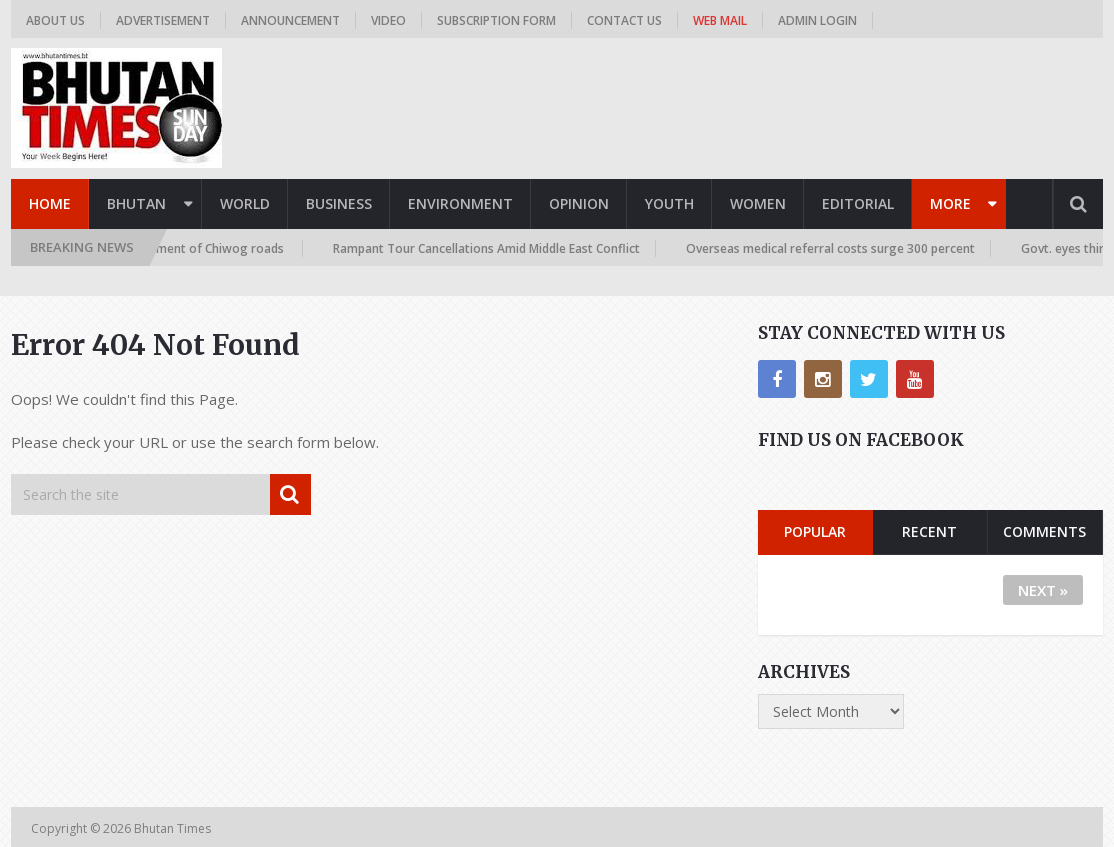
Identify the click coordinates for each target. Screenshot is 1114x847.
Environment (460, 203)
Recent (929, 531)
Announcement (290, 20)
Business (339, 203)
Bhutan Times (174, 828)
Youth (669, 203)
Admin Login (817, 20)
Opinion (579, 203)
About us (55, 20)
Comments (1044, 531)
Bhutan (136, 203)
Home (50, 203)
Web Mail (720, 20)
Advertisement (163, 20)
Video (388, 20)
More (950, 203)
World (245, 203)
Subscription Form (496, 20)
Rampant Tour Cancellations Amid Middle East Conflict (491, 248)
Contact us (624, 20)
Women (758, 203)
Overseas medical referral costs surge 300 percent (835, 248)
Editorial (858, 203)
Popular (815, 531)
